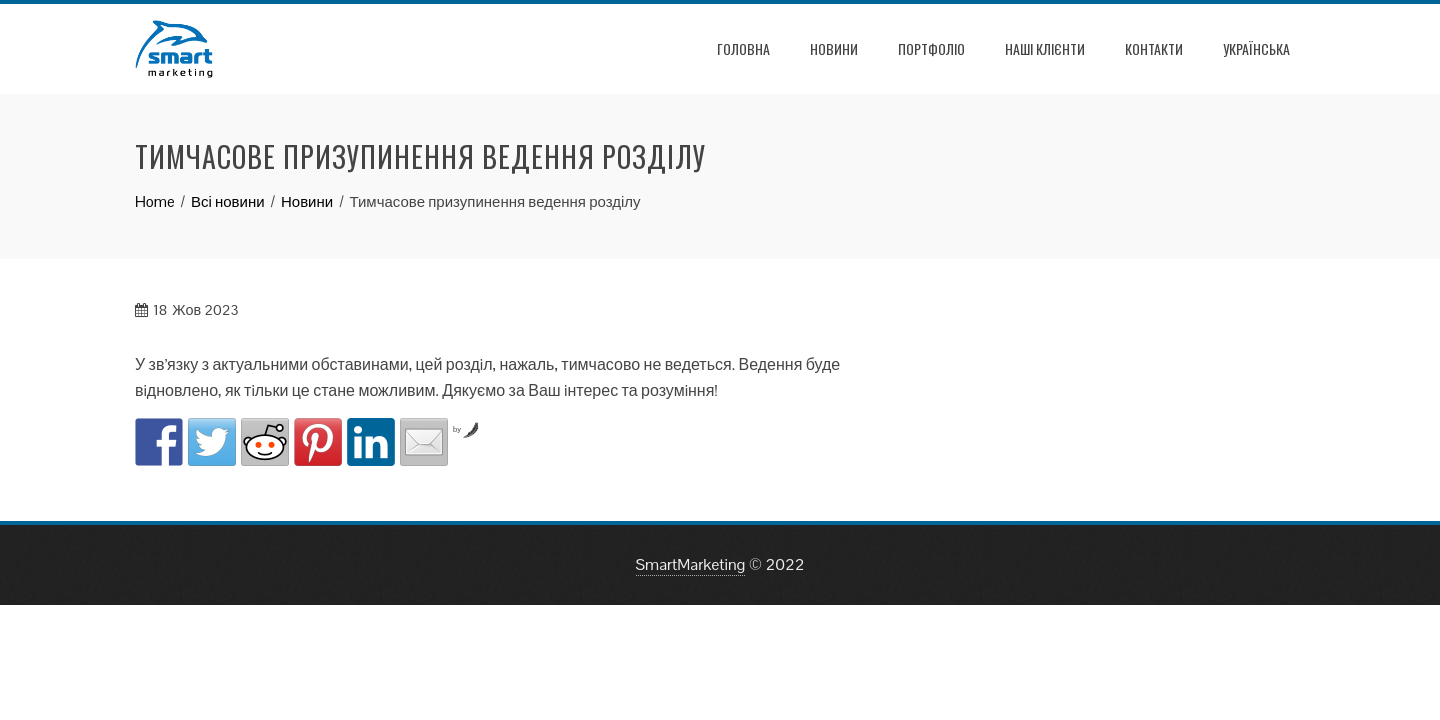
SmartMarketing (691, 564)
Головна (743, 48)
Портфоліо (931, 48)
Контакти (1154, 48)
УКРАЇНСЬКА (1256, 48)
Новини (834, 48)
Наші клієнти (1045, 48)
